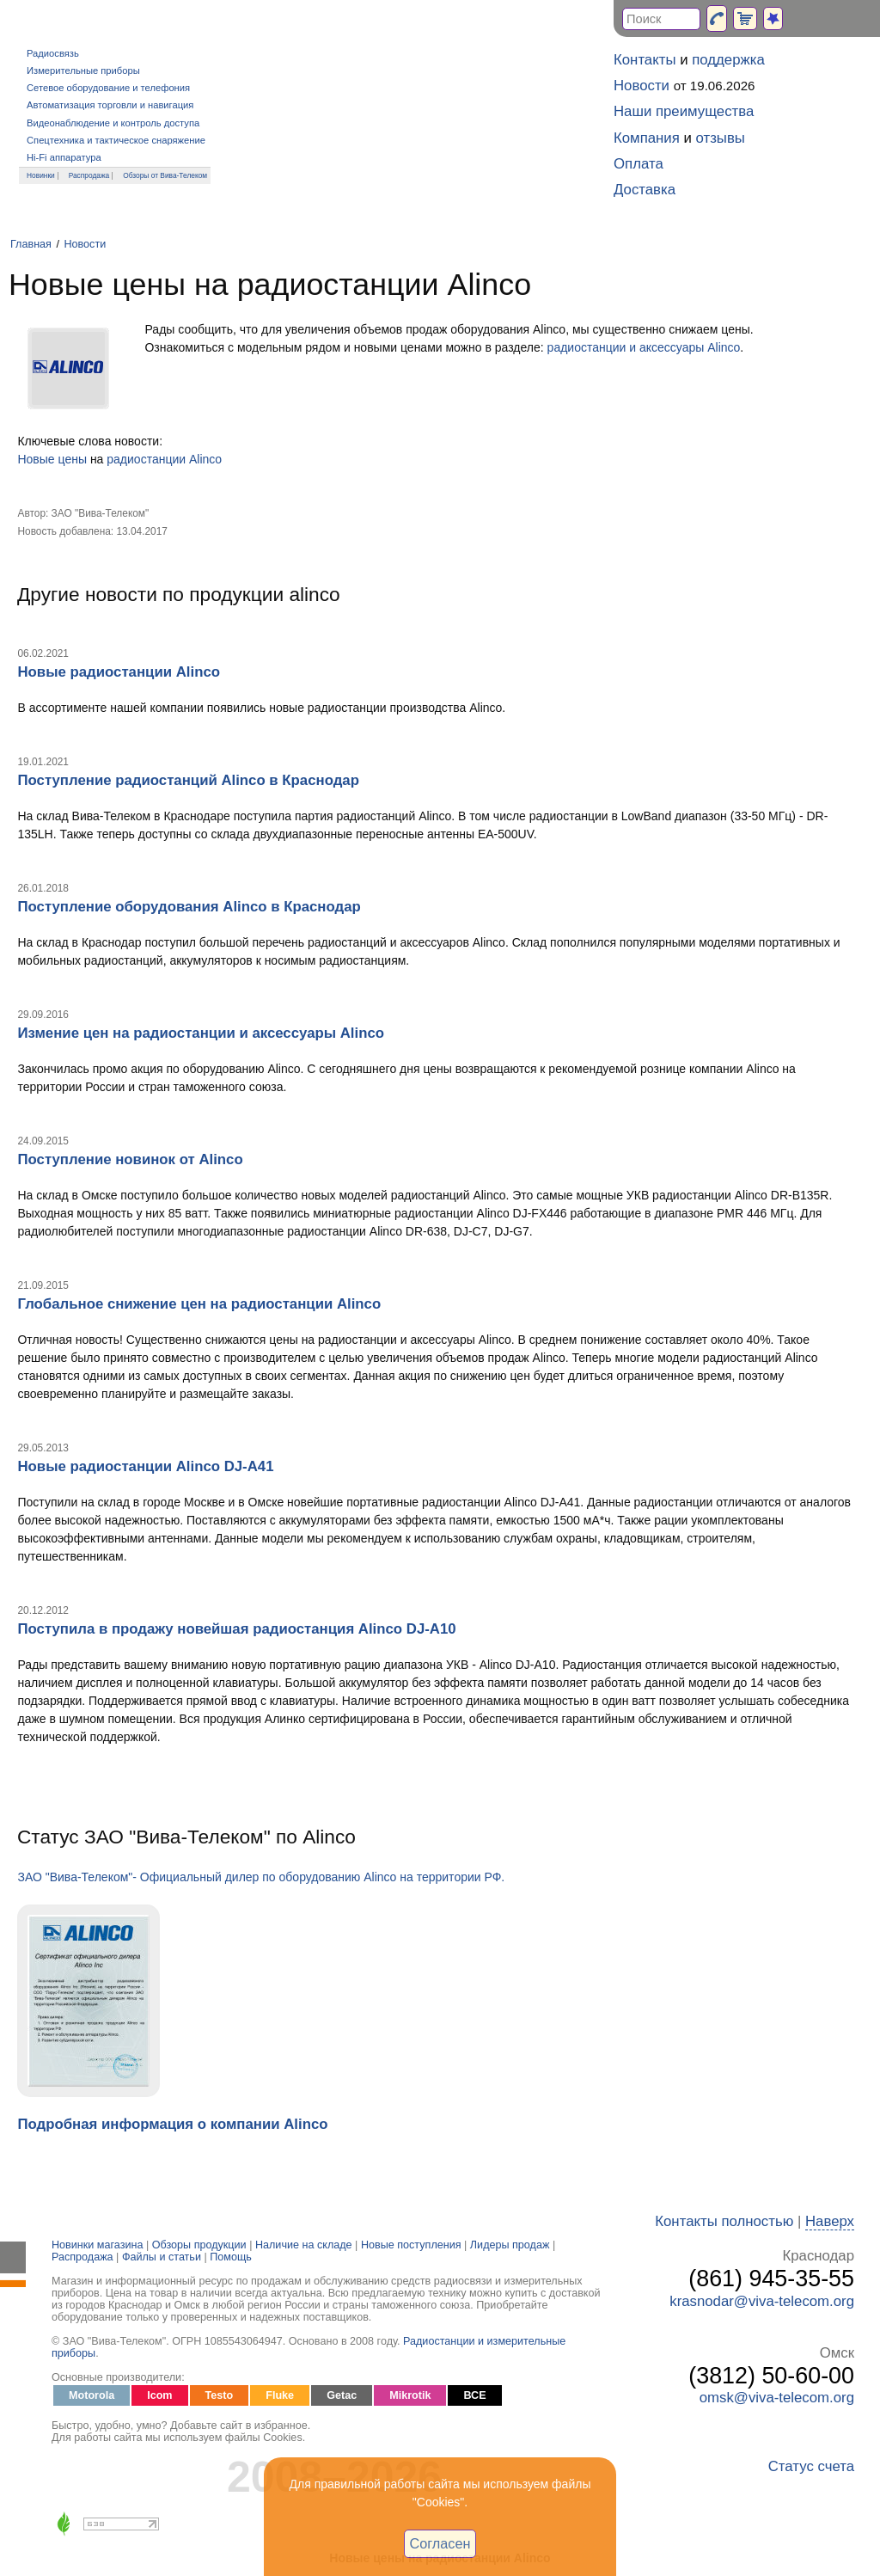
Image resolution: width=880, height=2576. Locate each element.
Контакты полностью (724, 2221)
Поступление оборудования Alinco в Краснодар (188, 907)
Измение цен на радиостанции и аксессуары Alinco (200, 1033)
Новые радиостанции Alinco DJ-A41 (145, 1466)
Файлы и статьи (161, 2257)
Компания (647, 138)
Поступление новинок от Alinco (129, 1159)
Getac (342, 2395)
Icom (159, 2395)
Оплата (638, 164)
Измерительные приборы (83, 70)
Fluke (280, 2395)
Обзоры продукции (199, 2245)
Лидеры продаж (510, 2245)
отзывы (720, 138)
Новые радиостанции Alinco (118, 672)
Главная (31, 244)
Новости (85, 244)
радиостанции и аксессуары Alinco (644, 347)
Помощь (231, 2257)
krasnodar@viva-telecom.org (761, 2301)
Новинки (41, 175)
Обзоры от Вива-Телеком (165, 175)
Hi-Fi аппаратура (64, 157)
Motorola (91, 2395)
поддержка (728, 60)
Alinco (205, 459)
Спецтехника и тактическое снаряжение (116, 140)
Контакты (644, 60)
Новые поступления (411, 2245)
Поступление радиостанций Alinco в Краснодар (187, 780)
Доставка (644, 189)
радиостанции (146, 459)
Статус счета (811, 2466)
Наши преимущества (684, 111)
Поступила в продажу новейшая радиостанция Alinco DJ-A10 (236, 1629)
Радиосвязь (53, 53)
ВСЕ (474, 2395)
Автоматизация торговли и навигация (110, 105)
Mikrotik (410, 2395)
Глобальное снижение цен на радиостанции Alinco (199, 1304)
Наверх (829, 2221)
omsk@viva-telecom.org (777, 2397)
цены (72, 459)
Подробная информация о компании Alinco (172, 2124)
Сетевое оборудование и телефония (108, 88)
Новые (35, 459)
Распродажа (89, 175)
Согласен (440, 2543)
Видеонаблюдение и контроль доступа (113, 123)
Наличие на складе (303, 2245)
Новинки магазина (97, 2245)
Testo (219, 2395)
